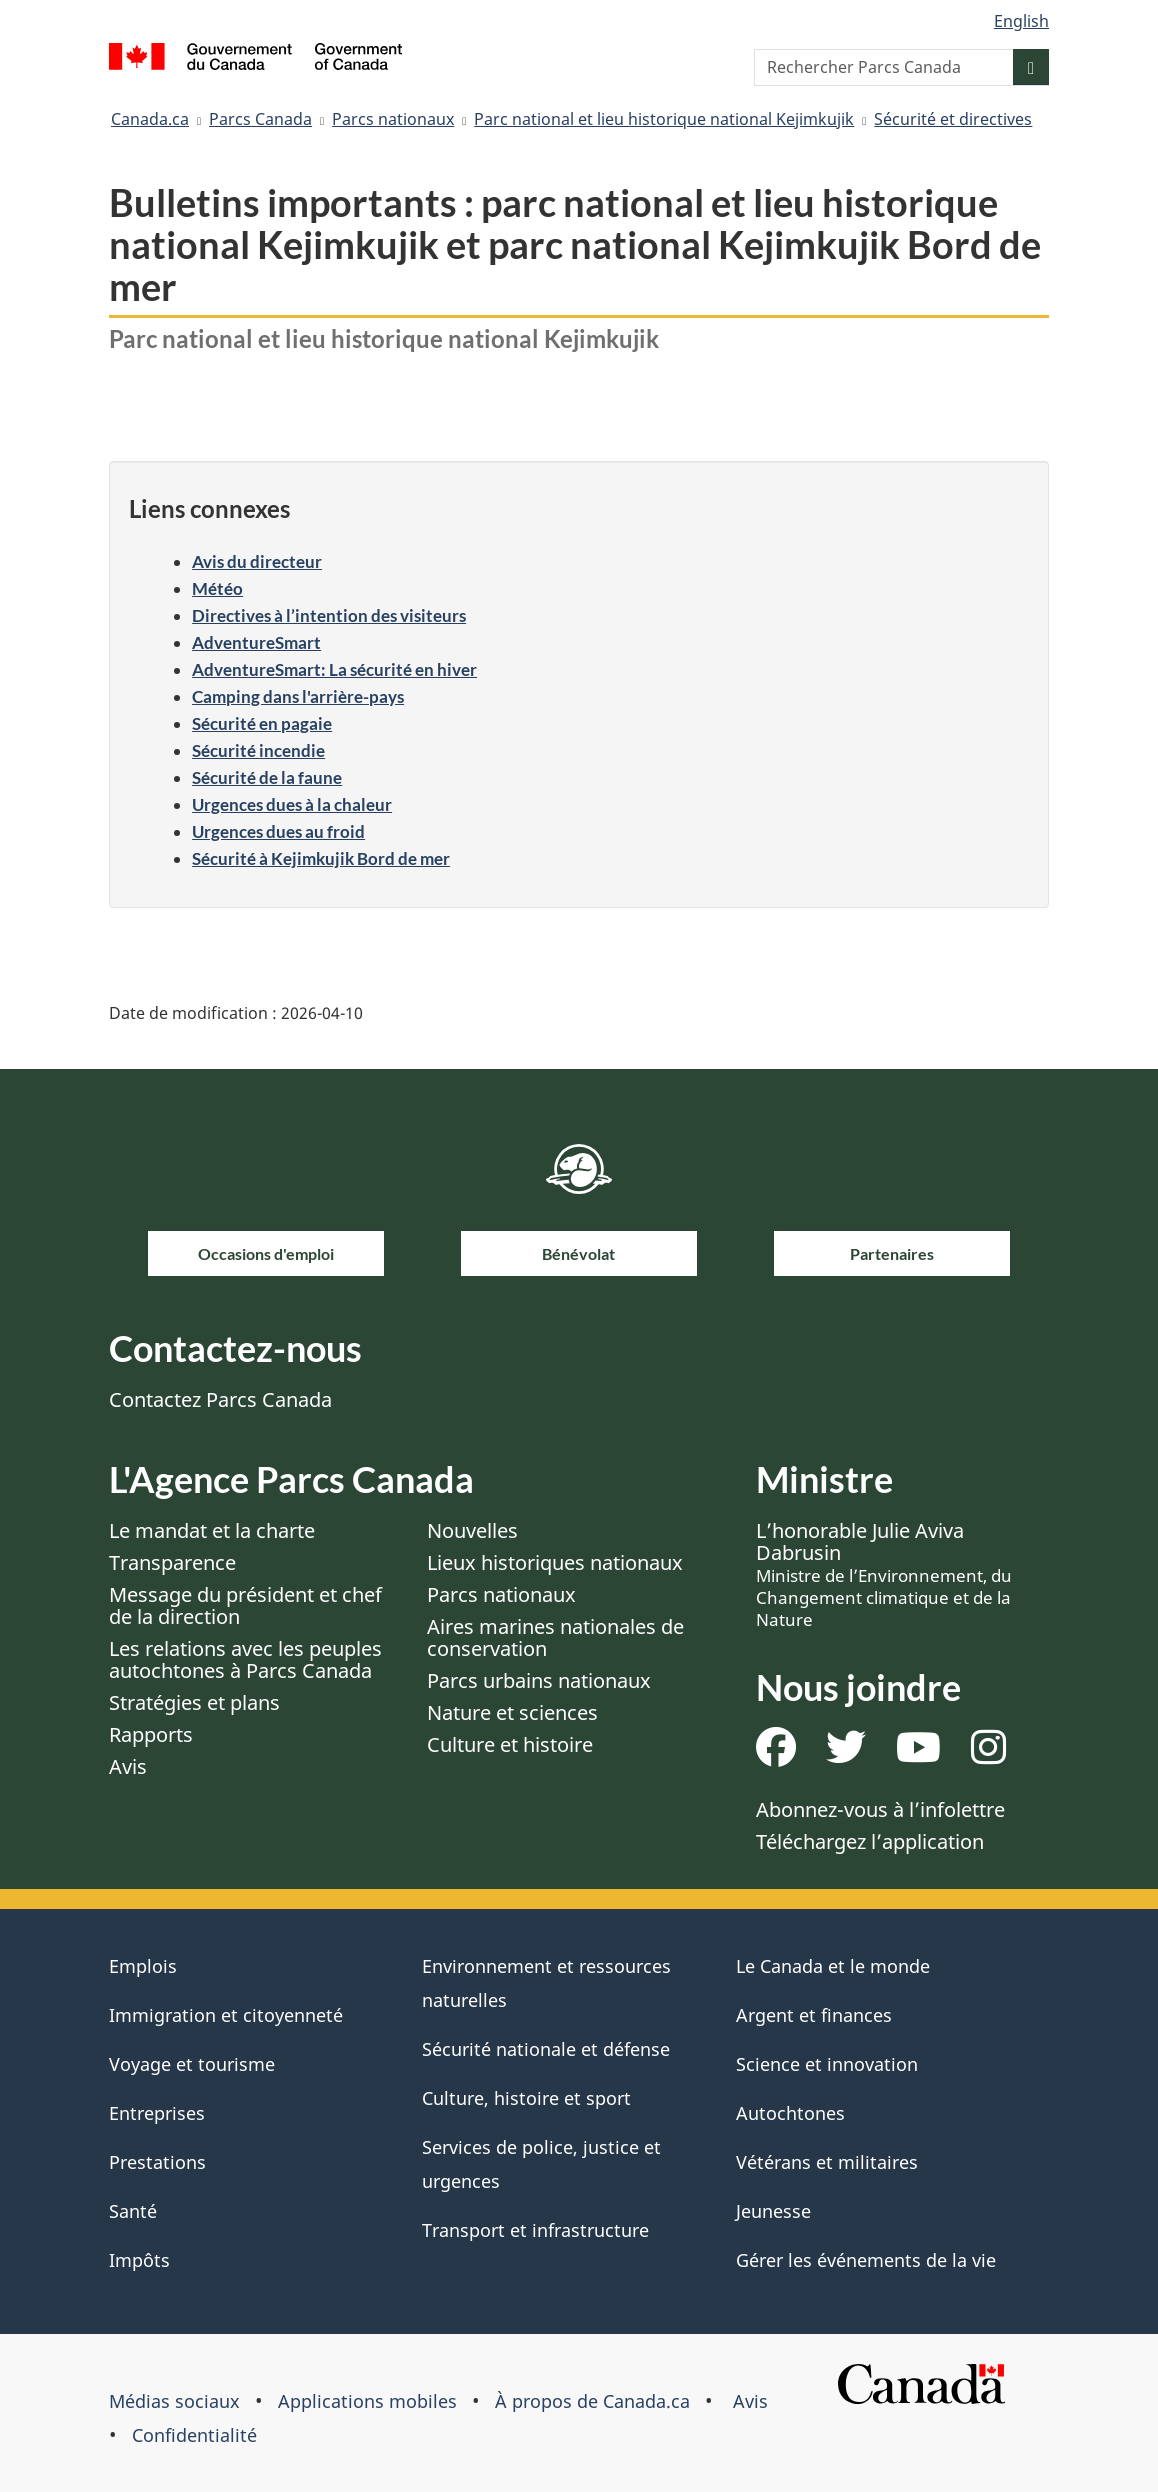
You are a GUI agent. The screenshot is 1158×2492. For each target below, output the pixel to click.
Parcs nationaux (393, 119)
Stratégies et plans (194, 1702)
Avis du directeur (257, 561)
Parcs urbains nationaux (539, 1680)
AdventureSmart (256, 642)
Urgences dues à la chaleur (292, 804)
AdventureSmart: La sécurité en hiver (334, 669)
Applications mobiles (367, 2401)
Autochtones (790, 2113)
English (1021, 21)
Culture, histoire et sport (526, 2098)
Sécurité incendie (258, 750)
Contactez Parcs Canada (220, 1399)
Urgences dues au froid (278, 831)
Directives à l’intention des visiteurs (329, 615)
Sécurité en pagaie (262, 723)
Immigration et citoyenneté (226, 2015)
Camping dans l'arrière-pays (298, 696)
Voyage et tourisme (192, 2064)
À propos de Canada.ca (592, 2401)
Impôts (139, 2260)
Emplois (143, 1966)
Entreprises (157, 2113)
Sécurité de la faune (267, 777)
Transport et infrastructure (535, 2230)
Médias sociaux (174, 2401)
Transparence (172, 1562)
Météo (217, 588)
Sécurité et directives (953, 119)
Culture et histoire (510, 1744)
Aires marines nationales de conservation (555, 1637)
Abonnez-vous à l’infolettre (880, 1809)
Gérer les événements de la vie (866, 2260)
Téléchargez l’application (870, 1841)
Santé (133, 2211)
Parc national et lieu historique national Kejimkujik (664, 119)
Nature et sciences (512, 1712)
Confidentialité (194, 2435)
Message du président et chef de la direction (245, 1605)
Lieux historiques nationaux (555, 1562)
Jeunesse (773, 2211)
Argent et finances (814, 2015)
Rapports (151, 1734)
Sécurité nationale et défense (546, 2049)
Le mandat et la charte (212, 1530)
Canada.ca (150, 119)
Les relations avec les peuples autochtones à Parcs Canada (245, 1659)
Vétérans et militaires (827, 2162)
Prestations (157, 2162)
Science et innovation (827, 2064)
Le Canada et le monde (833, 1966)
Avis (128, 1766)
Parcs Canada (260, 119)
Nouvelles (472, 1530)
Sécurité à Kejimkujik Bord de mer (321, 858)
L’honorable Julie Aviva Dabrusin (884, 1574)
